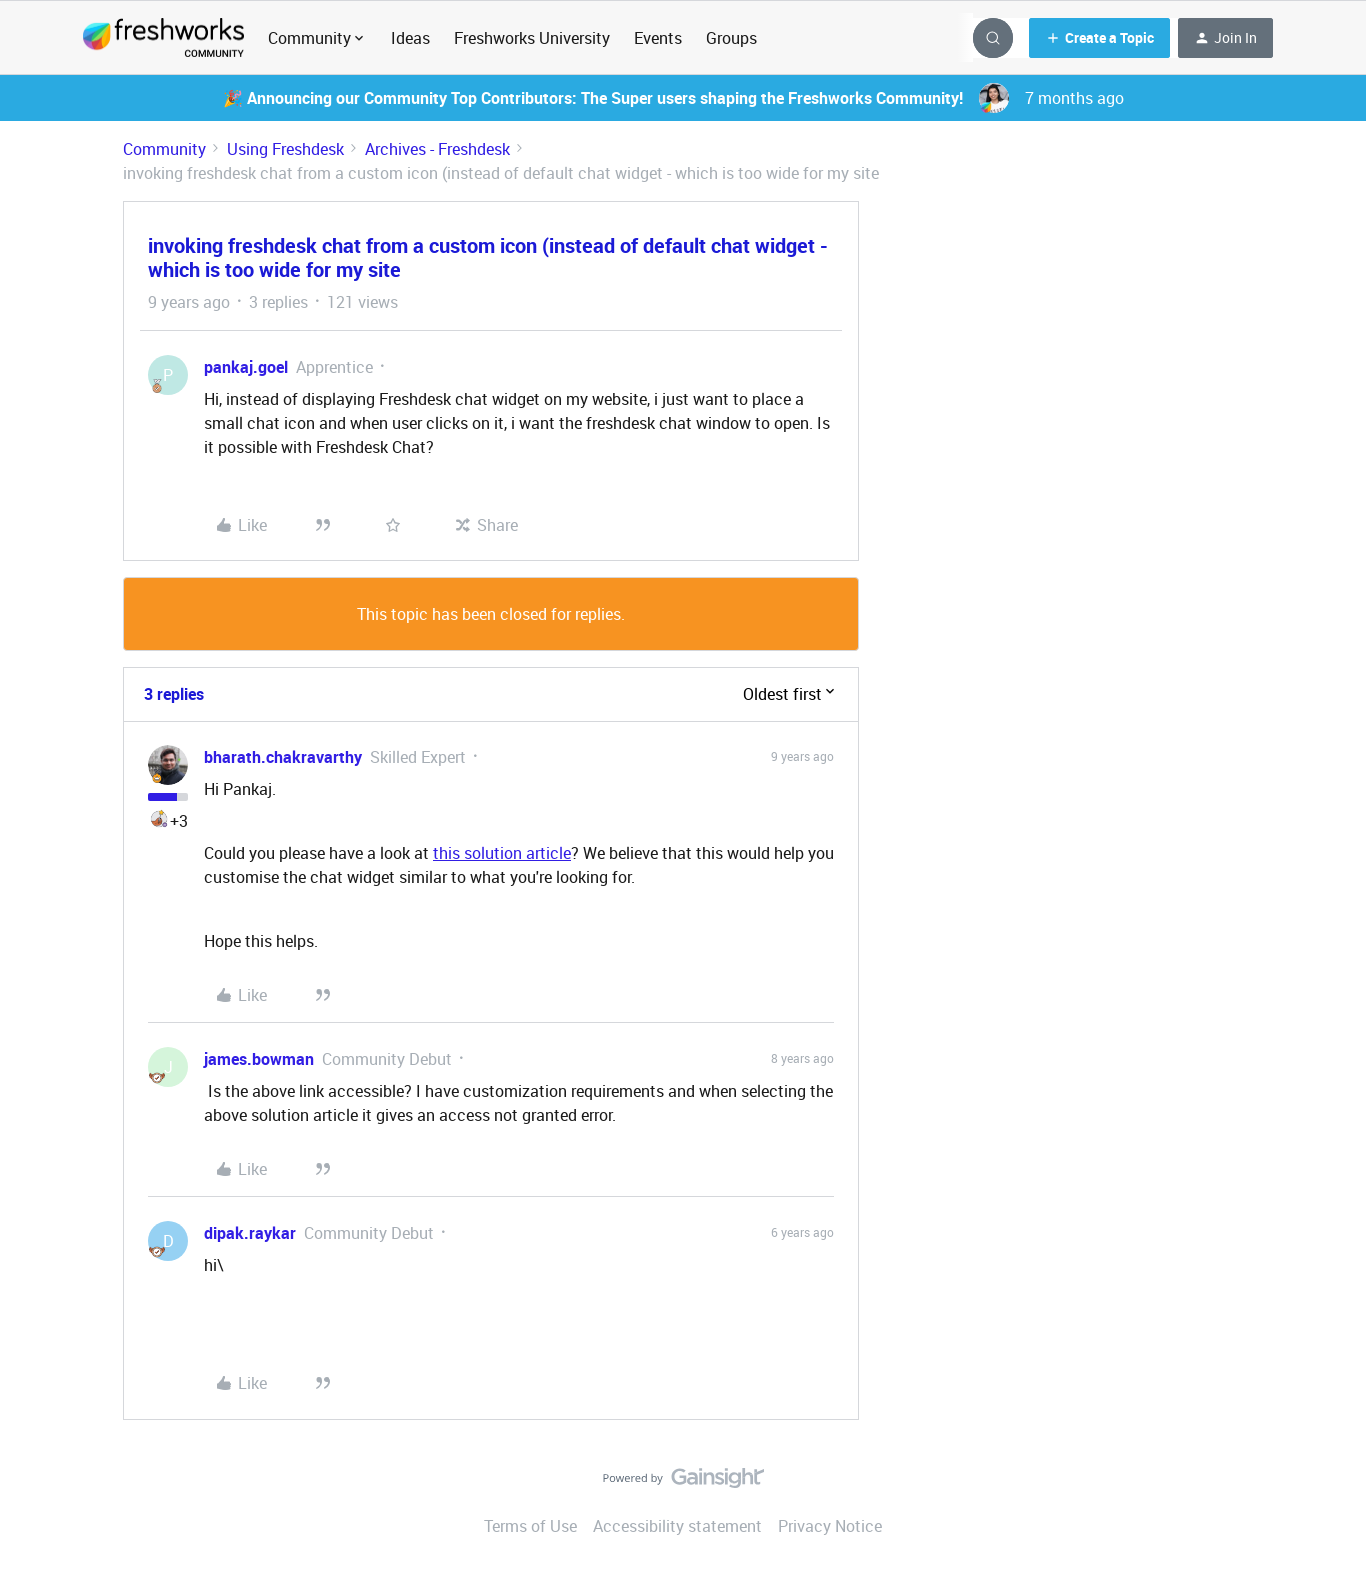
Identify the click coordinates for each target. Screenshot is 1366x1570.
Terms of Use (530, 1526)
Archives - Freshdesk (437, 149)
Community (164, 149)
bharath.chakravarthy (283, 757)
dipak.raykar (250, 1233)
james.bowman (259, 1059)
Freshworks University (532, 38)
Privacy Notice (830, 1526)
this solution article (502, 853)
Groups (731, 38)
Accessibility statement (677, 1526)
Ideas (410, 38)
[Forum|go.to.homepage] (163, 38)
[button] (1099, 38)
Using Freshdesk (285, 149)
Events (658, 38)
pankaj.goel (246, 367)
